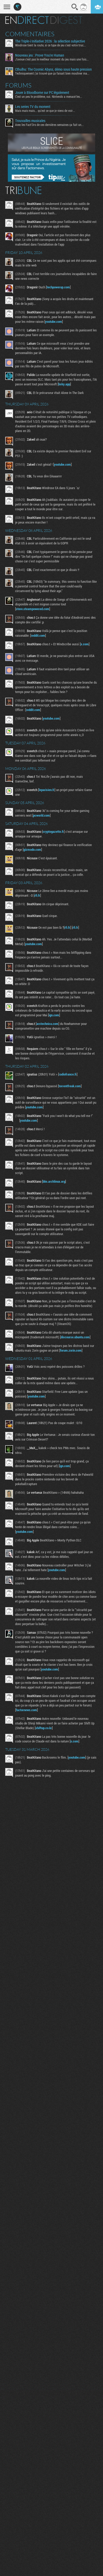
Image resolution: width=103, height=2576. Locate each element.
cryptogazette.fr (53, 831)
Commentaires (29, 34)
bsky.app (64, 384)
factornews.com (26, 1710)
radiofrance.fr (68, 1074)
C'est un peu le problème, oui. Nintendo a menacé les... (48, 96)
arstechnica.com (47, 1023)
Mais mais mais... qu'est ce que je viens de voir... (45, 110)
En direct (27, 20)
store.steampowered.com (32, 608)
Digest (66, 20)
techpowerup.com (58, 287)
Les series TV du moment (32, 107)
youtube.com (53, 321)
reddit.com (38, 635)
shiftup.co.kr (43, 1728)
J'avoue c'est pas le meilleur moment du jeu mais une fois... (52, 59)
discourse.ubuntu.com (75, 1337)
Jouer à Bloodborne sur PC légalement (42, 92)
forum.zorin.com (71, 1350)
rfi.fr (37, 895)
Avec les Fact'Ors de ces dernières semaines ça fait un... (49, 124)
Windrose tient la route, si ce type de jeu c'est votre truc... (50, 45)
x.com (85, 644)
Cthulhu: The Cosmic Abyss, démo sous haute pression (53, 69)
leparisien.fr (46, 789)
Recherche (75, 7)
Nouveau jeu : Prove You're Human (39, 55)
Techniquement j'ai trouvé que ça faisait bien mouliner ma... (52, 73)
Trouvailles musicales (30, 121)
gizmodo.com (32, 849)
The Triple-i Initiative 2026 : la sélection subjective (50, 41)
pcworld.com (41, 815)
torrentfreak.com (70, 1086)
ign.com (54, 1015)
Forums (18, 85)
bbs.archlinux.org (54, 1181)
